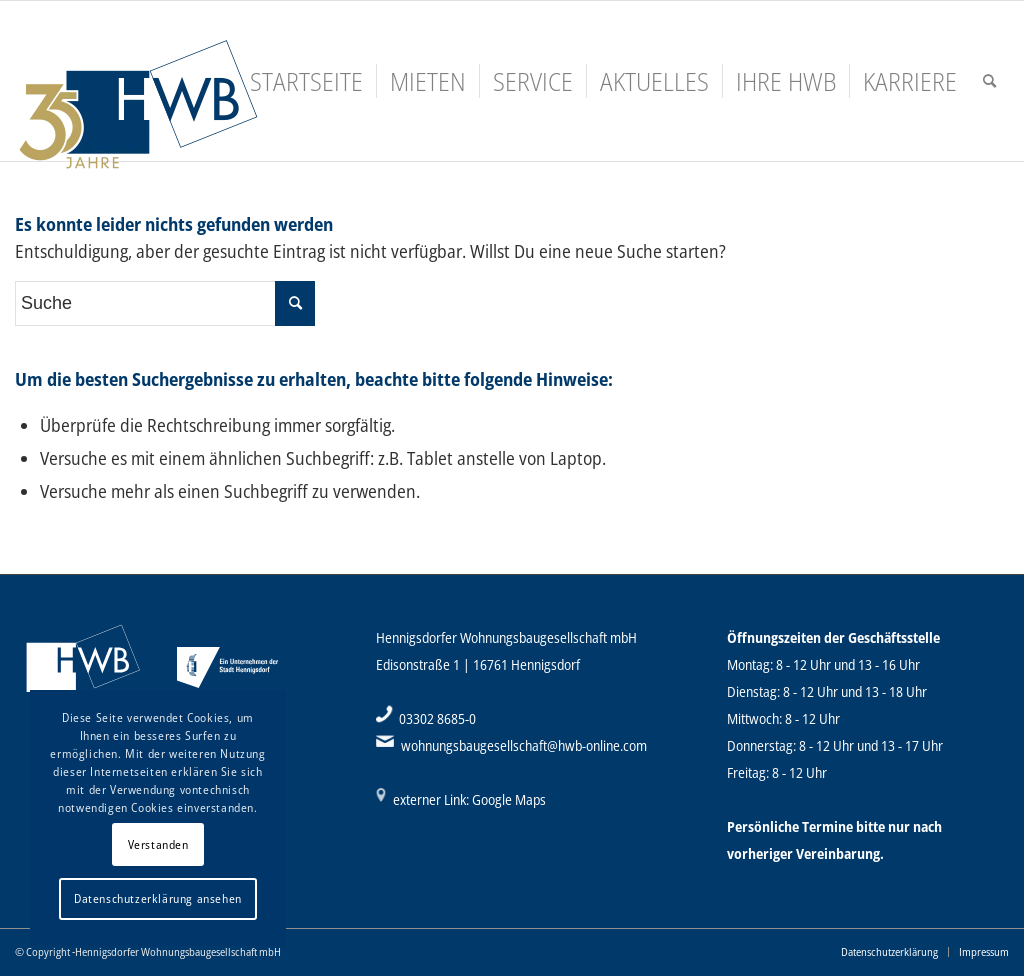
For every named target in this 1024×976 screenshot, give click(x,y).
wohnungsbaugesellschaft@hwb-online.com (524, 745)
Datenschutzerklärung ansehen (158, 898)
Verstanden (158, 844)
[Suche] (989, 81)
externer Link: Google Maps (469, 799)
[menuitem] (306, 81)
